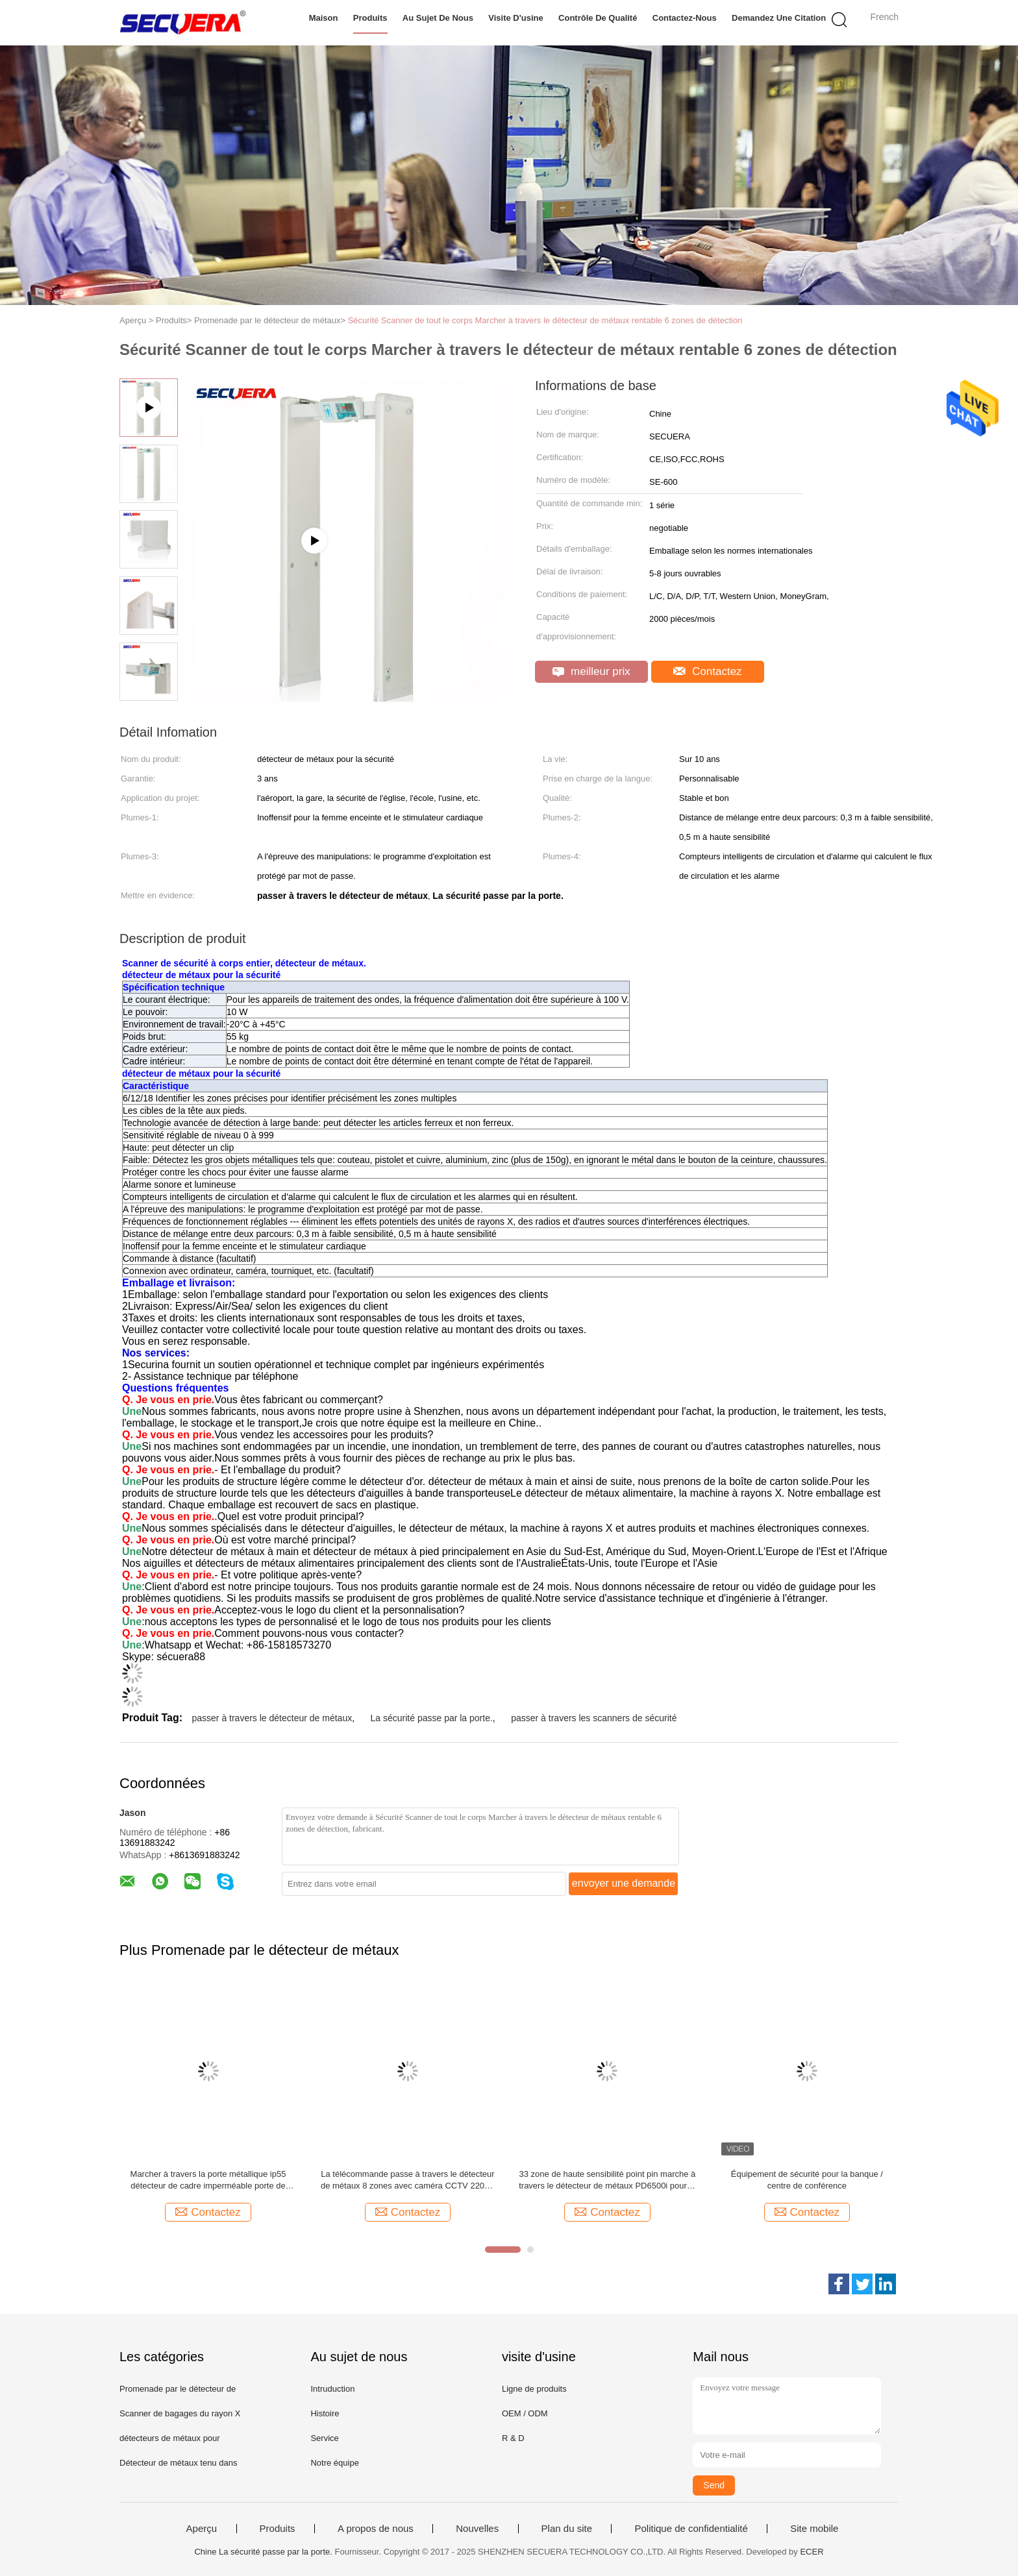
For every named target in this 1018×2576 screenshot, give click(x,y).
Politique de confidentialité (690, 2528)
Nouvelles (477, 2528)
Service (324, 2438)
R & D (513, 2438)
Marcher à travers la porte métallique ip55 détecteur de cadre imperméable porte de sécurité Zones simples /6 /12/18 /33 (208, 2180)
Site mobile (814, 2528)
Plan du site (566, 2528)
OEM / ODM (525, 2413)
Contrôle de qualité (597, 18)
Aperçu (201, 2528)
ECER (811, 2552)
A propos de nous (376, 2528)
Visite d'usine (515, 18)
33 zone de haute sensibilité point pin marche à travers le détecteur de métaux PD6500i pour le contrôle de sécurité (607, 2180)
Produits (370, 18)
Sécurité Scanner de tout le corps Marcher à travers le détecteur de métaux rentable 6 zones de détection (545, 320)
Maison (323, 18)
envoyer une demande (623, 1883)
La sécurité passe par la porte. (432, 1718)
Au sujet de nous (438, 18)
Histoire (324, 2413)
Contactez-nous (684, 18)
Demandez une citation (779, 18)
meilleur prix (591, 671)
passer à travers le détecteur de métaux (272, 1718)
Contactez (707, 671)
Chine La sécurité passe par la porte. (263, 2552)
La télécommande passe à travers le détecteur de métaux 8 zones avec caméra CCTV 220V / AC (408, 2180)
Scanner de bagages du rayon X (179, 2413)
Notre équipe (334, 2463)
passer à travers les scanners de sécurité (594, 1718)
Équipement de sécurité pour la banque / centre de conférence (807, 2179)
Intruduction (332, 2389)
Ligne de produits (534, 2389)
